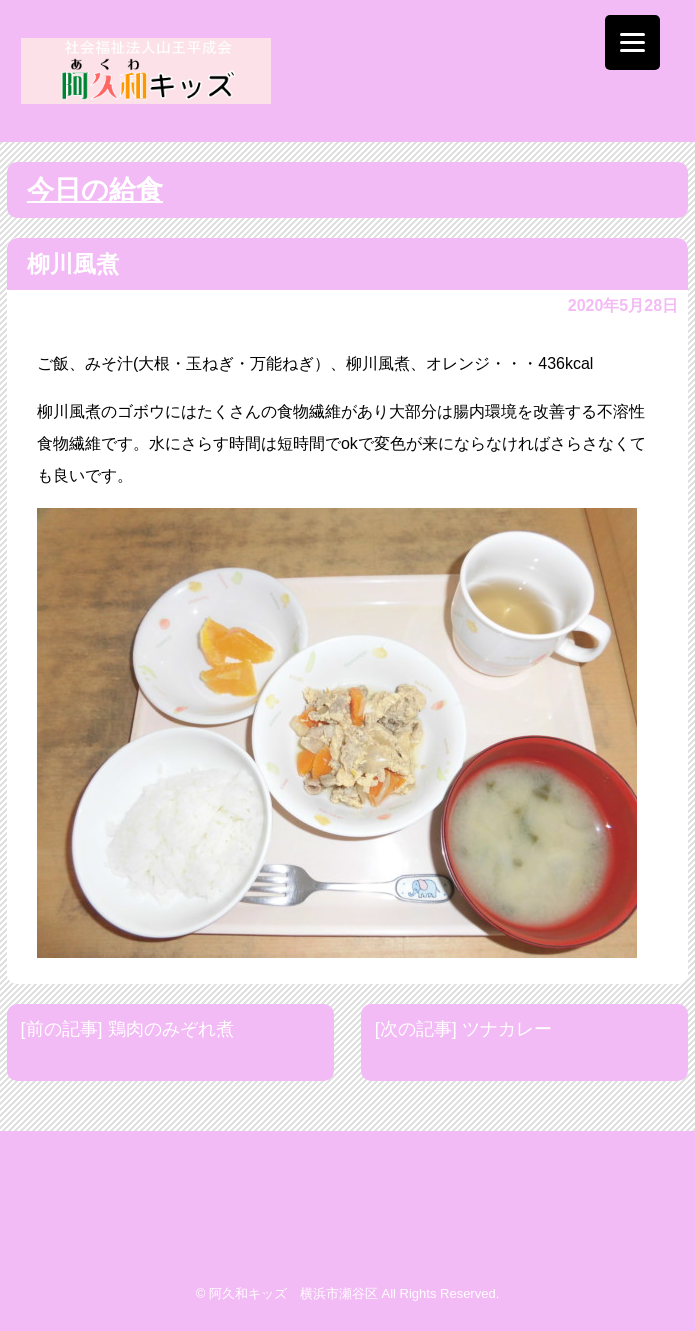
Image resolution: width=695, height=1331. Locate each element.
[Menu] (632, 42)
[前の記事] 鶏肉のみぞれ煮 (127, 1029)
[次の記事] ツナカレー (463, 1029)
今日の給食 (95, 190)
